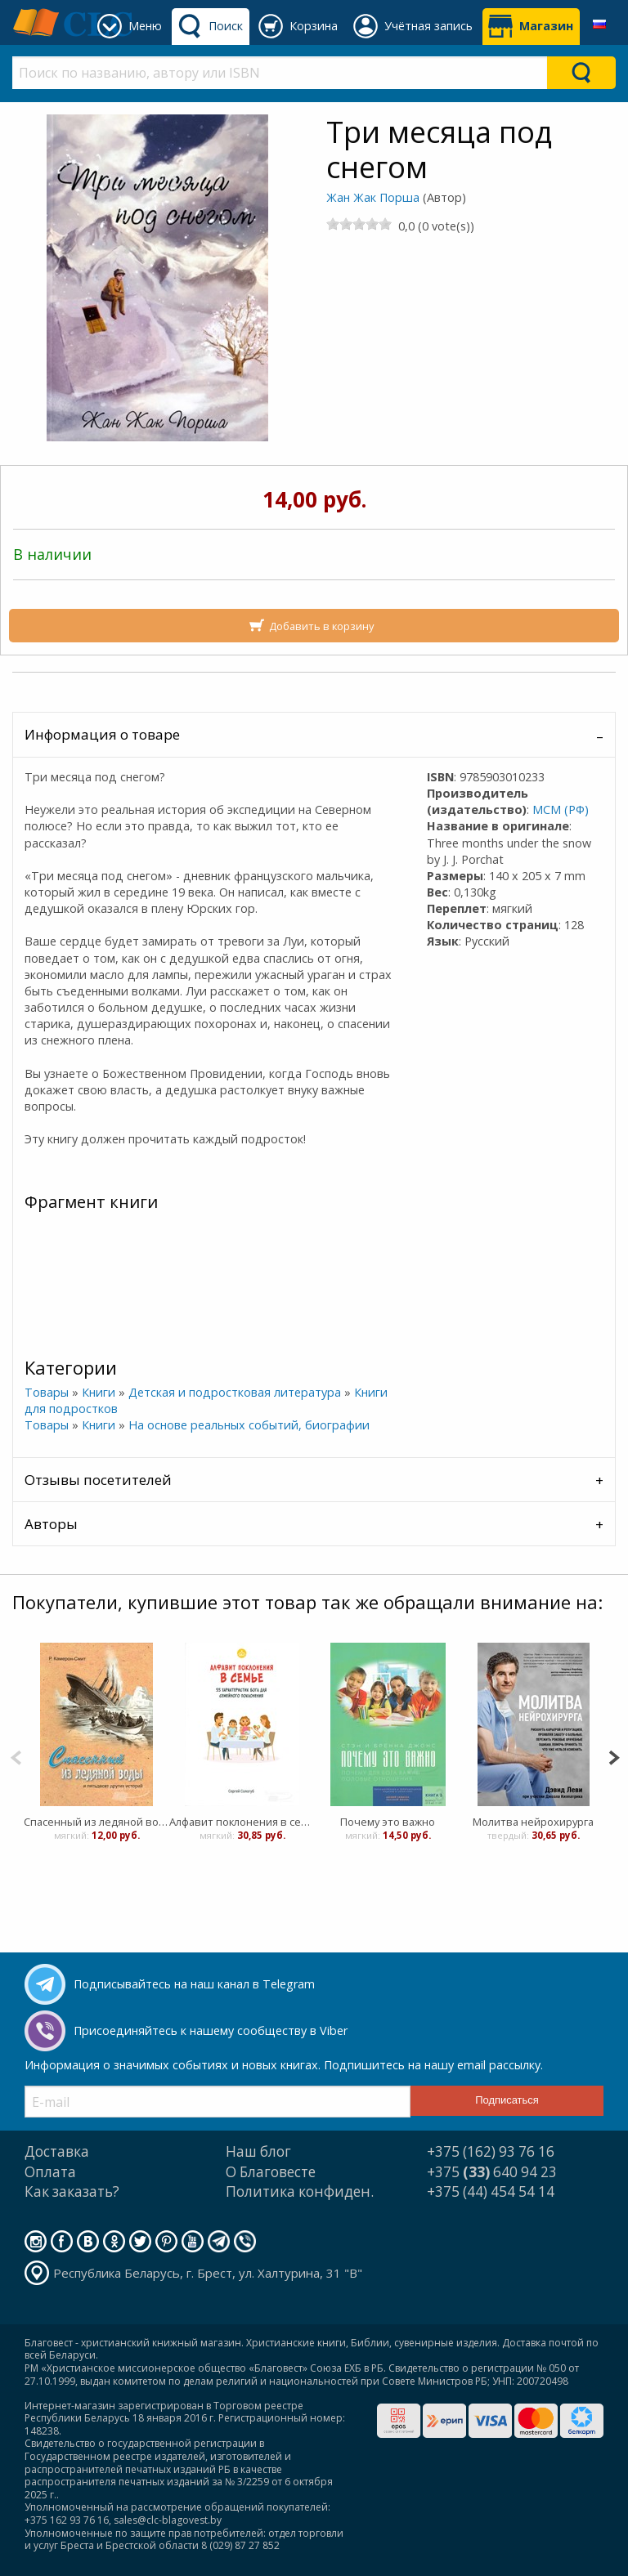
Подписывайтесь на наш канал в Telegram (194, 1984)
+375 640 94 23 (492, 2171)
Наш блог (258, 2151)
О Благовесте (271, 2171)
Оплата (50, 2171)
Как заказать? (72, 2191)
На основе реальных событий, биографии (249, 1425)
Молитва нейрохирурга (533, 1821)
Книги (98, 1392)
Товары (47, 1392)
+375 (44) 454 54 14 (490, 2191)
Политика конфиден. (300, 2191)
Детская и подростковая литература (234, 1392)
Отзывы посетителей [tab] (98, 1479)
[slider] (359, 223)
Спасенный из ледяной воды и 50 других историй (96, 1821)
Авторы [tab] (51, 1523)
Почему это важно (387, 1821)
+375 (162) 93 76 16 (490, 2151)
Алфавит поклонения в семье (242, 1821)
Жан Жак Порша (372, 197)
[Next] (614, 1756)
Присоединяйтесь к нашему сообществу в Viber (211, 2030)
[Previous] (16, 1756)
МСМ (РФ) (560, 809)
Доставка (57, 2151)
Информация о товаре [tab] (102, 734)
